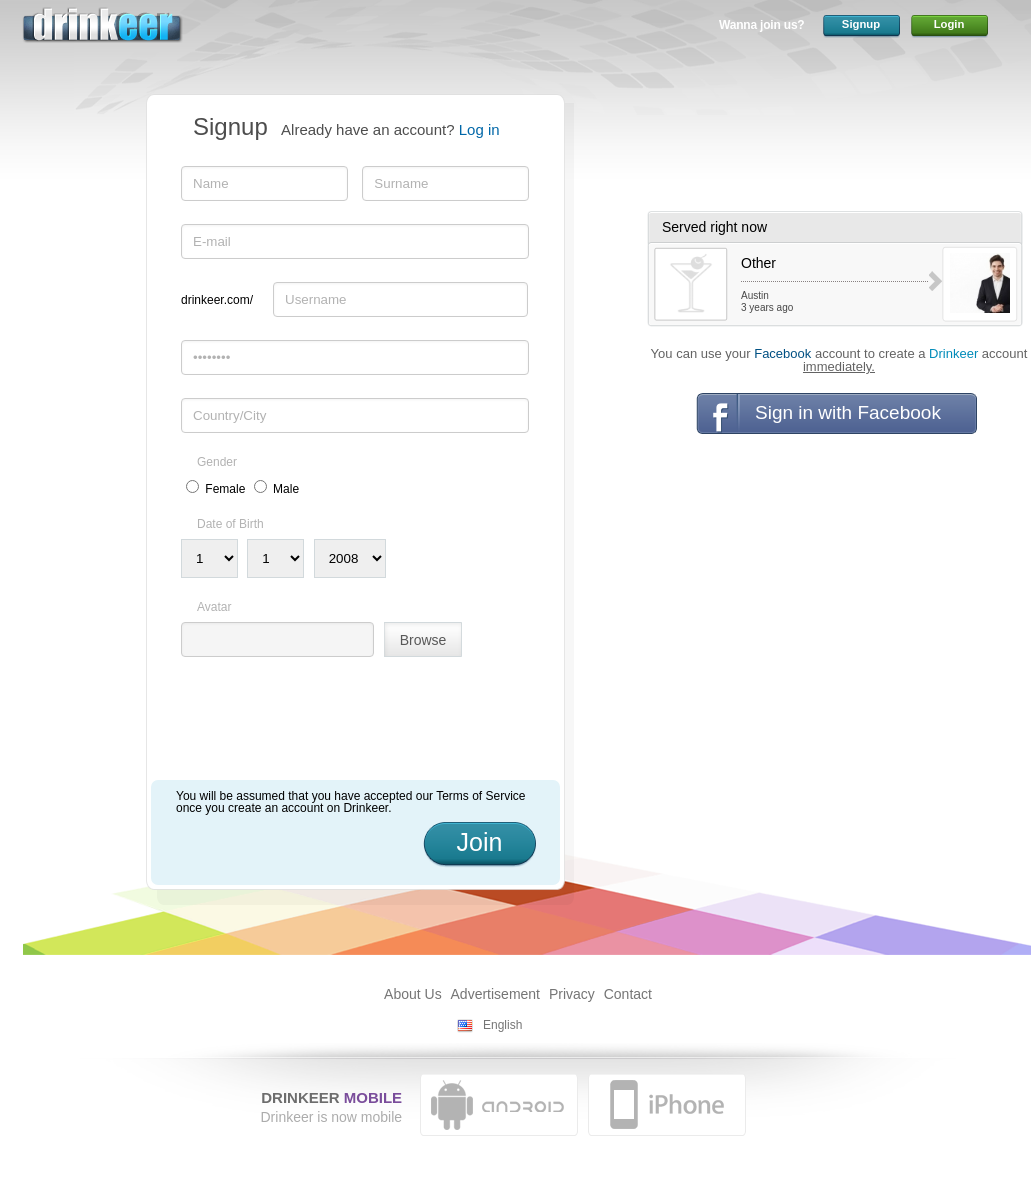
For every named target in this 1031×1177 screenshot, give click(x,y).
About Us (413, 994)
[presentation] (333, 726)
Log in (479, 129)
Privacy (572, 994)
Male (286, 489)
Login (949, 24)
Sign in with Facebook (848, 412)
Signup (861, 24)
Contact (628, 994)
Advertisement (495, 994)
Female (225, 489)
